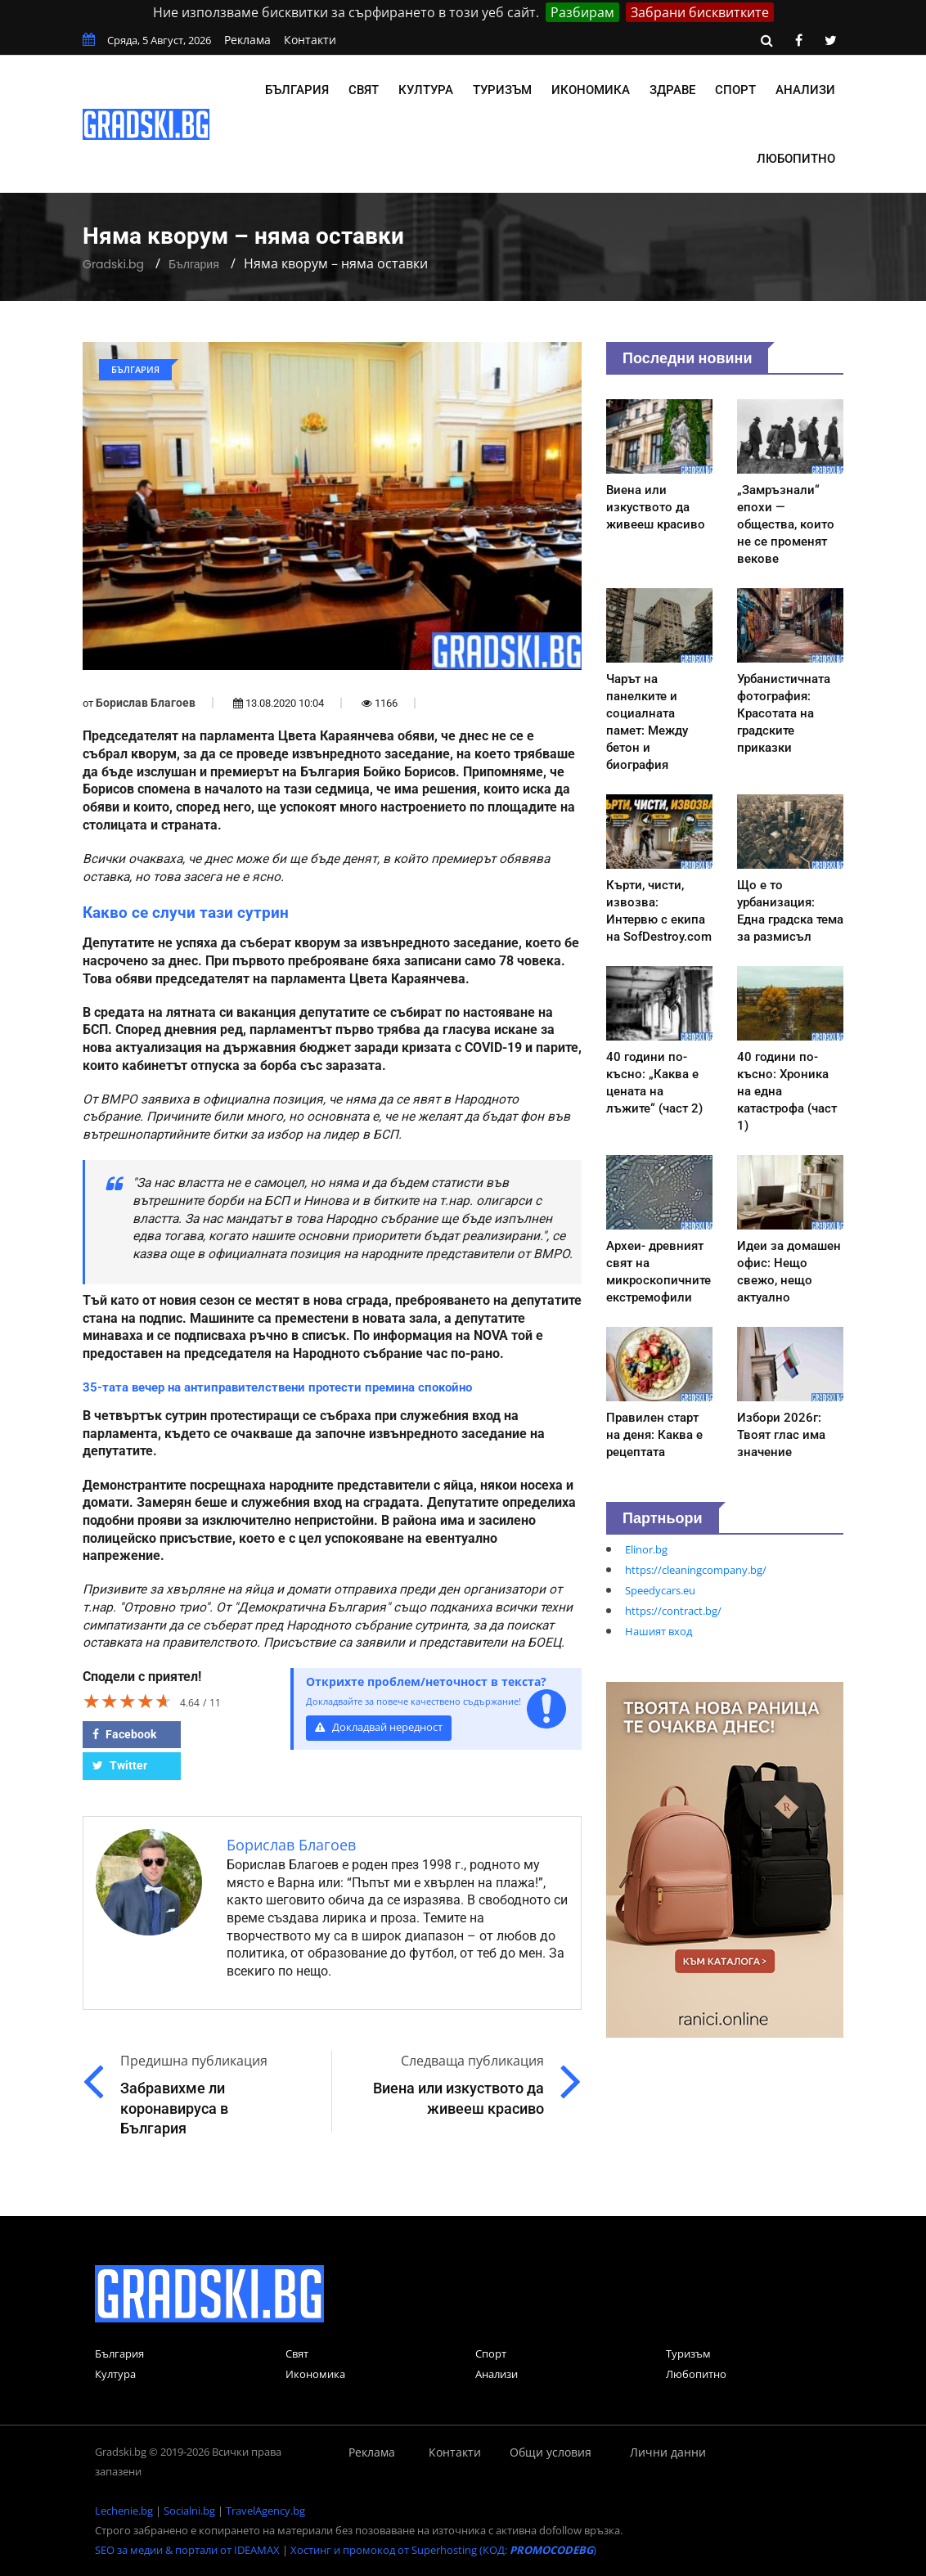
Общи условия (550, 2452)
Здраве (672, 90)
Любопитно (796, 158)
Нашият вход (658, 1631)
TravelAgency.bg (265, 2510)
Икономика (590, 90)
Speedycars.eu (660, 1590)
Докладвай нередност (379, 1727)
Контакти (310, 39)
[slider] (128, 1701)
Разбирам (582, 12)
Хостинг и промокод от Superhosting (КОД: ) (443, 2549)
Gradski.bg (113, 264)
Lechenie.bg (124, 2510)
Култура (425, 90)
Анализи (805, 90)
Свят (363, 90)
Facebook (124, 1734)
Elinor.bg (646, 1549)
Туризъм (502, 90)
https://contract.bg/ (673, 1610)
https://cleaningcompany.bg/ (695, 1569)
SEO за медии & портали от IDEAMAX (187, 2549)
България (297, 90)
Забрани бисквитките (700, 12)
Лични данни (668, 2452)
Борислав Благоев (146, 702)
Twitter (119, 1765)
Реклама (247, 39)
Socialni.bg (189, 2510)
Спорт (735, 90)
